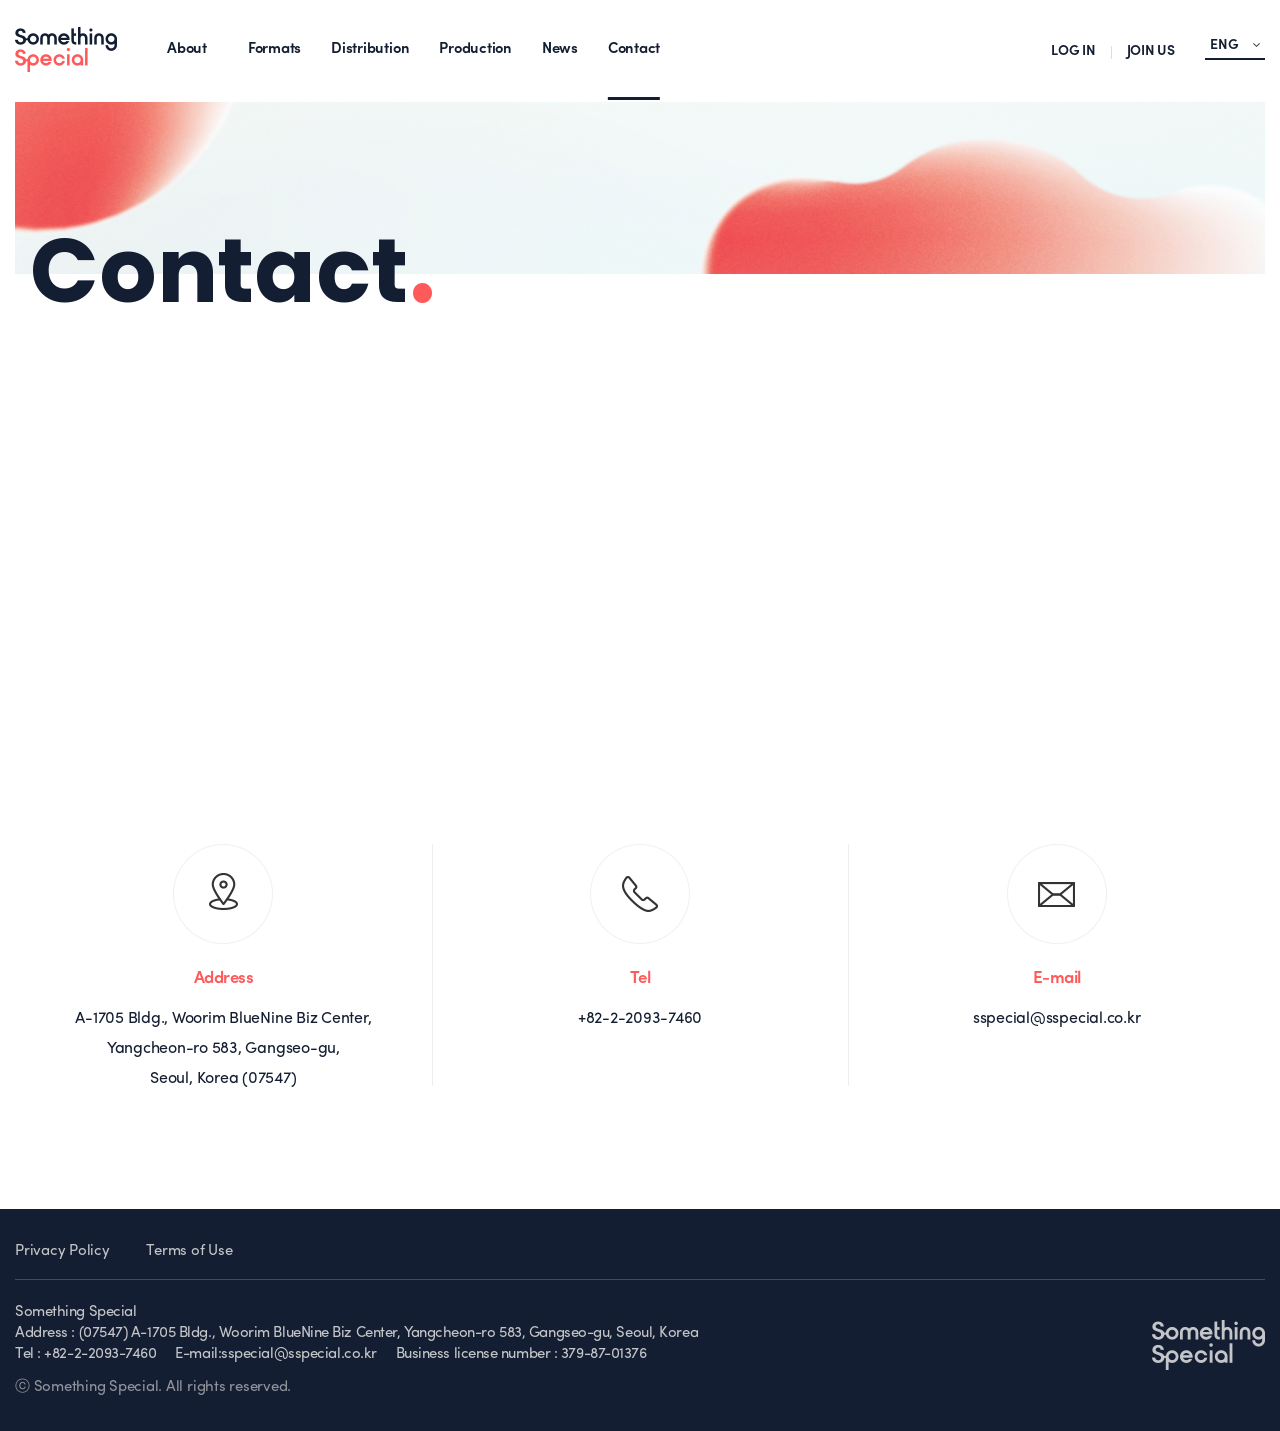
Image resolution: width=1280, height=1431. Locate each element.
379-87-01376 (604, 1354)
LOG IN (1073, 51)
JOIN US (1151, 51)
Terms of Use (189, 1251)
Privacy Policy (62, 1251)
